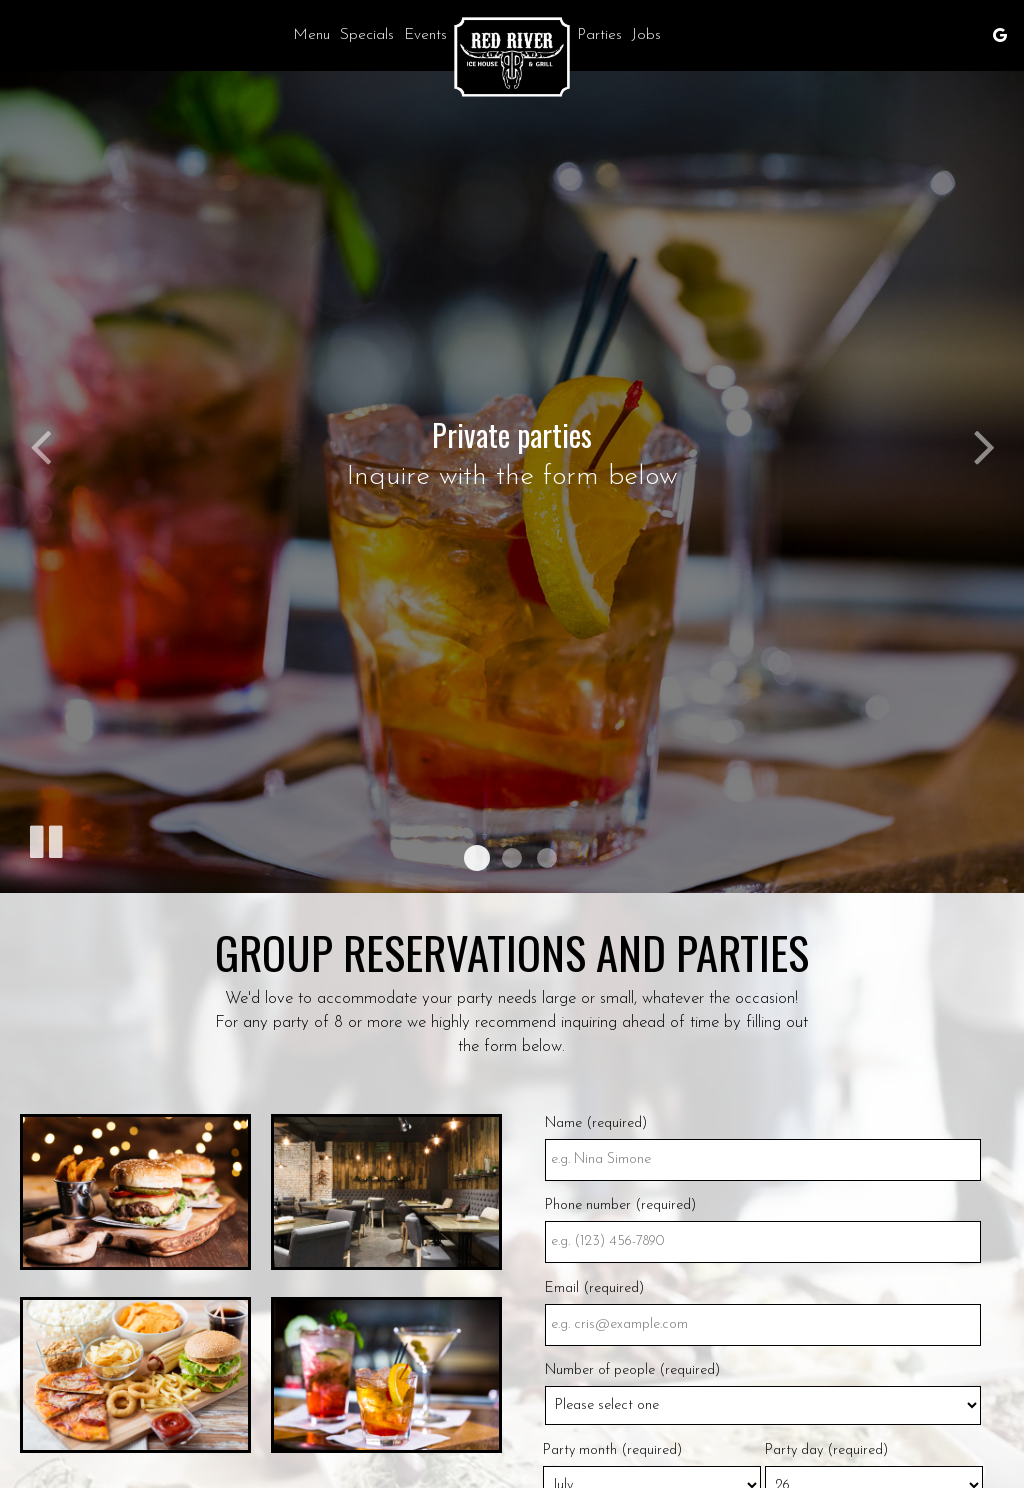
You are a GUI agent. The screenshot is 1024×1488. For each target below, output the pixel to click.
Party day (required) (826, 1450)
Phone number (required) (620, 1205)
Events (425, 35)
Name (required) (596, 1123)
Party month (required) (612, 1450)
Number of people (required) (632, 1370)
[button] (477, 858)
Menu (311, 35)
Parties (599, 35)
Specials (367, 35)
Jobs (646, 35)
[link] (512, 57)
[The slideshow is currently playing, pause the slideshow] (45, 838)
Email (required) (594, 1288)
